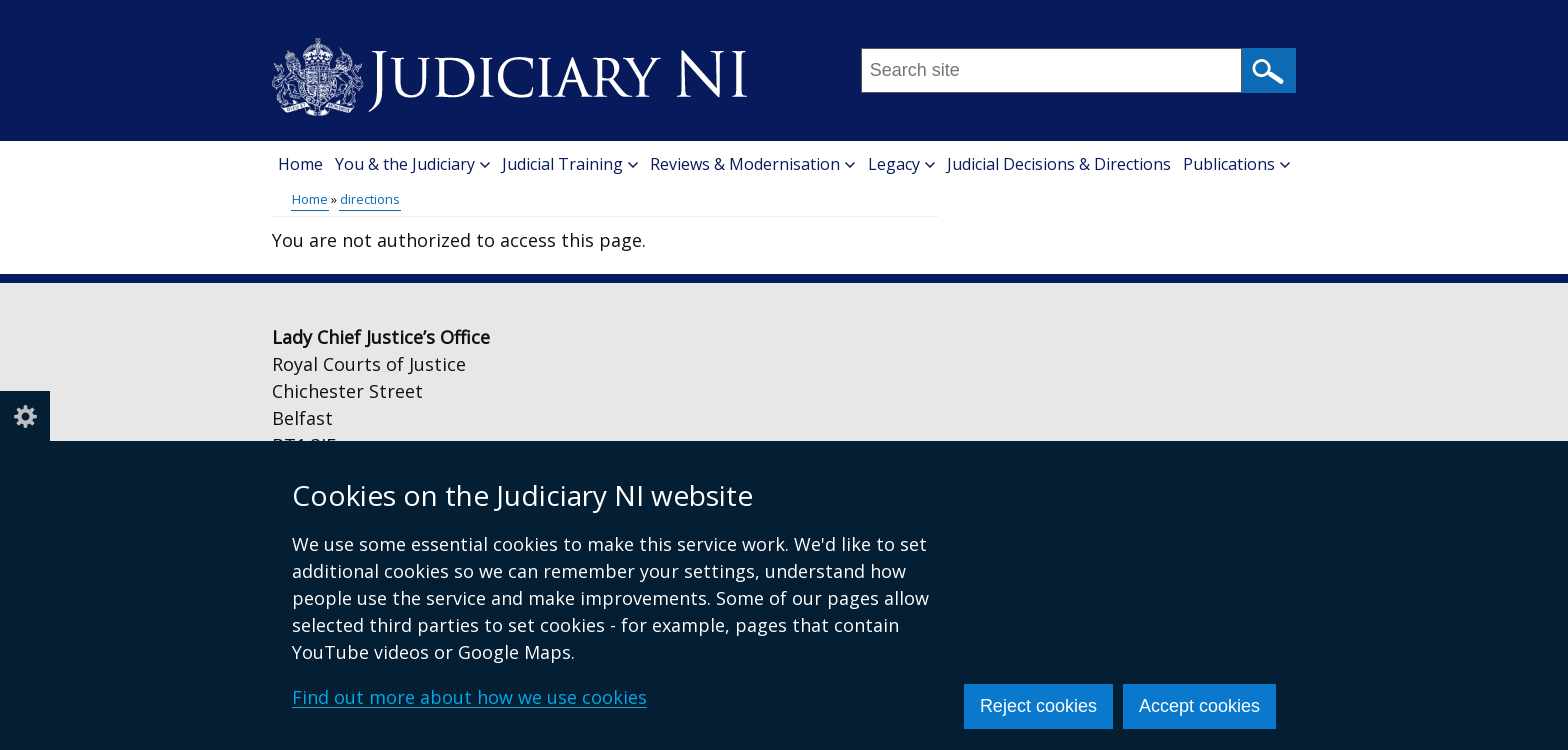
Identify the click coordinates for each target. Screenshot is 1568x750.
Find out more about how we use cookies (469, 697)
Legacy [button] (901, 164)
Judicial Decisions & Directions (1059, 164)
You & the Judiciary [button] (412, 164)
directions (370, 199)
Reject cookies (1038, 706)
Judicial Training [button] (570, 164)
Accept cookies (1199, 706)
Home (300, 164)
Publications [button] (1236, 164)
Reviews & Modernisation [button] (752, 164)
